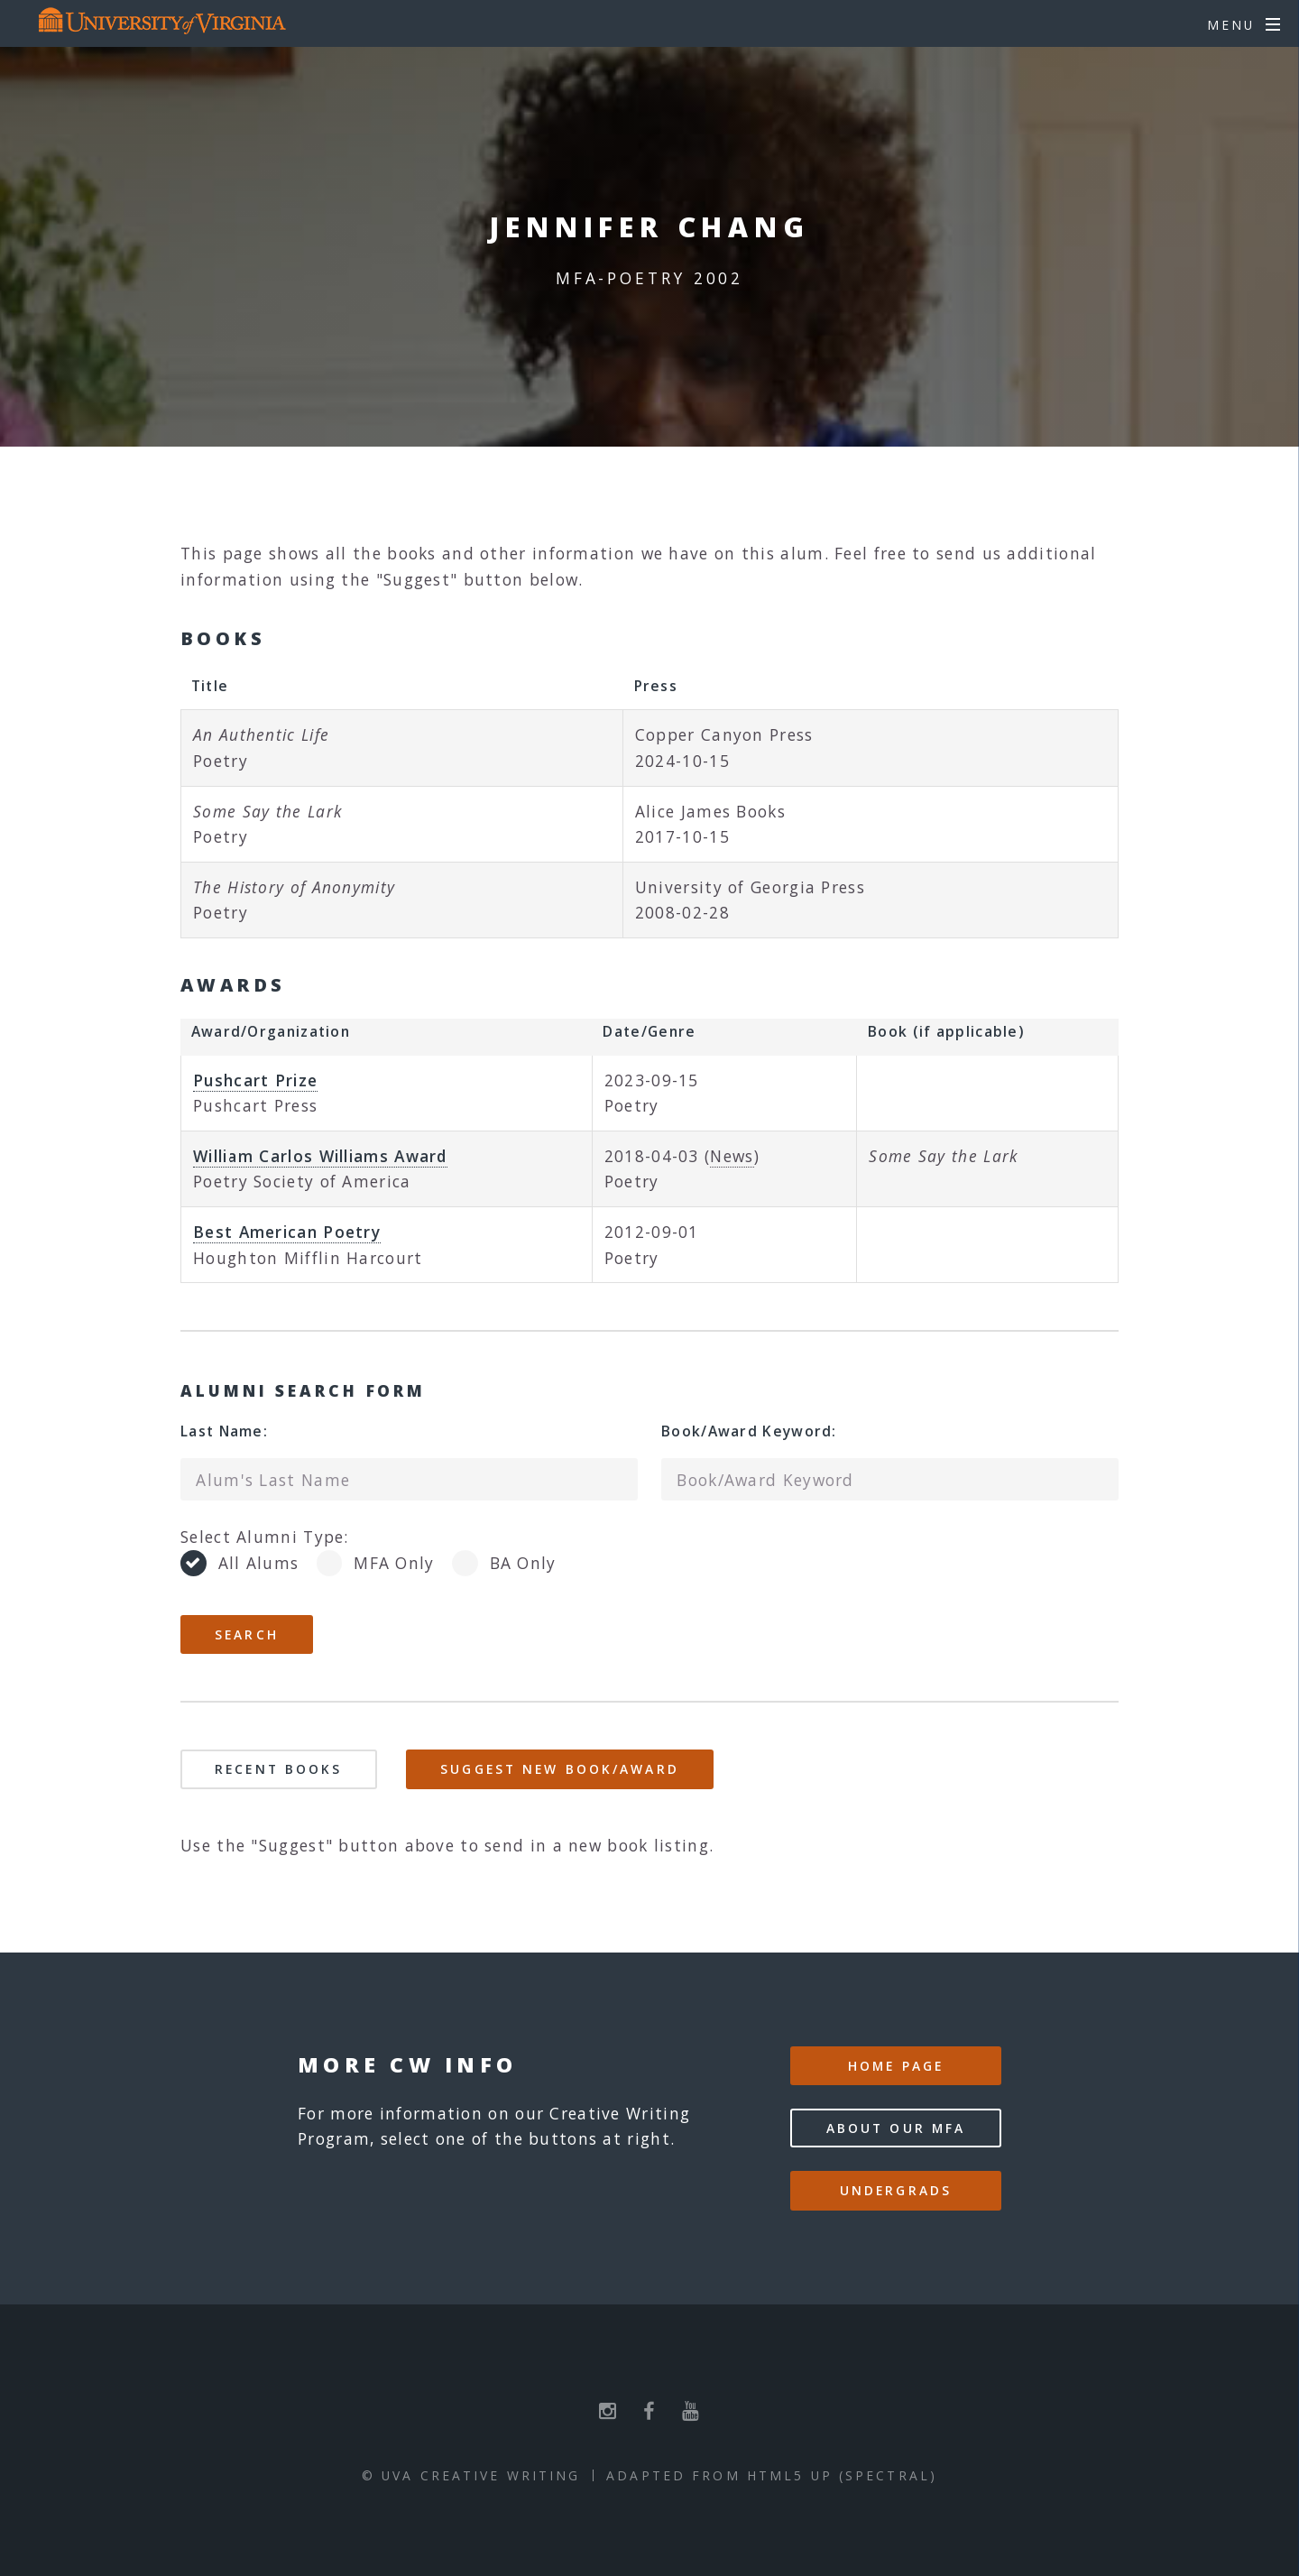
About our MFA (896, 2128)
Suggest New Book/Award (559, 1768)
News (731, 1156)
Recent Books (278, 1768)
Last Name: (224, 1431)
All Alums (258, 1563)
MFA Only (394, 1563)
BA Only (523, 1563)
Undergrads (896, 2190)
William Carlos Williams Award (320, 1156)
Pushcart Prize (255, 1080)
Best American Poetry (287, 1231)
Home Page (896, 2065)
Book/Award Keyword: (749, 1431)
